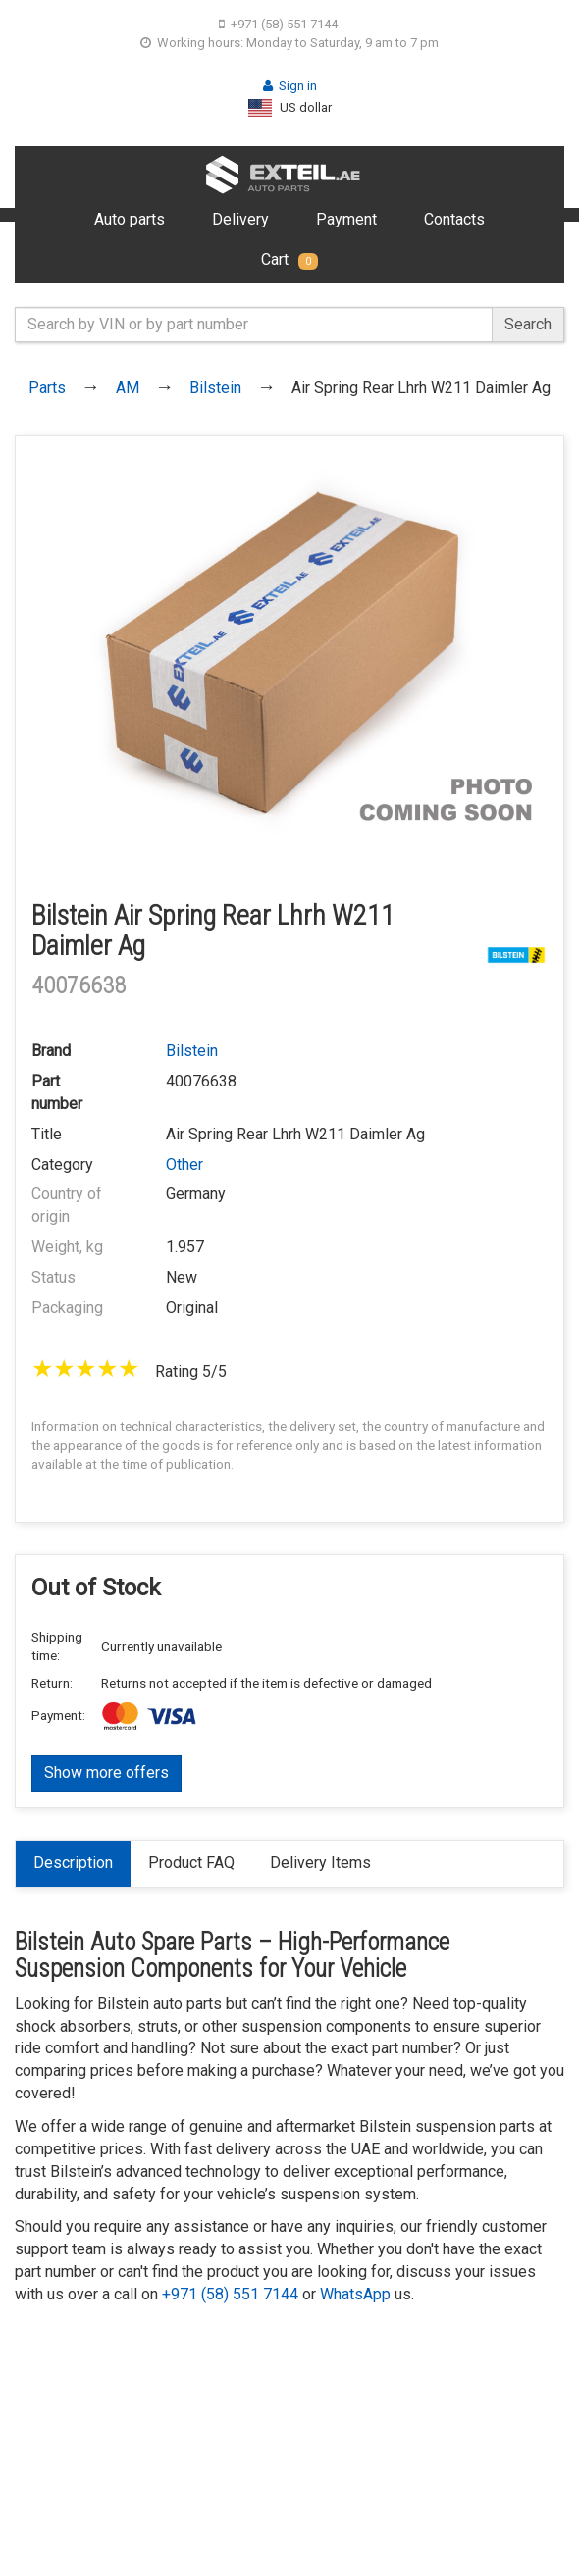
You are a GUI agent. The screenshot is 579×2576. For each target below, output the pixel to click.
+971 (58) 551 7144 (278, 24)
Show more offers (106, 1772)
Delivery (240, 219)
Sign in (290, 85)
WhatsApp (355, 2294)
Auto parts (129, 219)
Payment (346, 219)
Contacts (454, 219)
